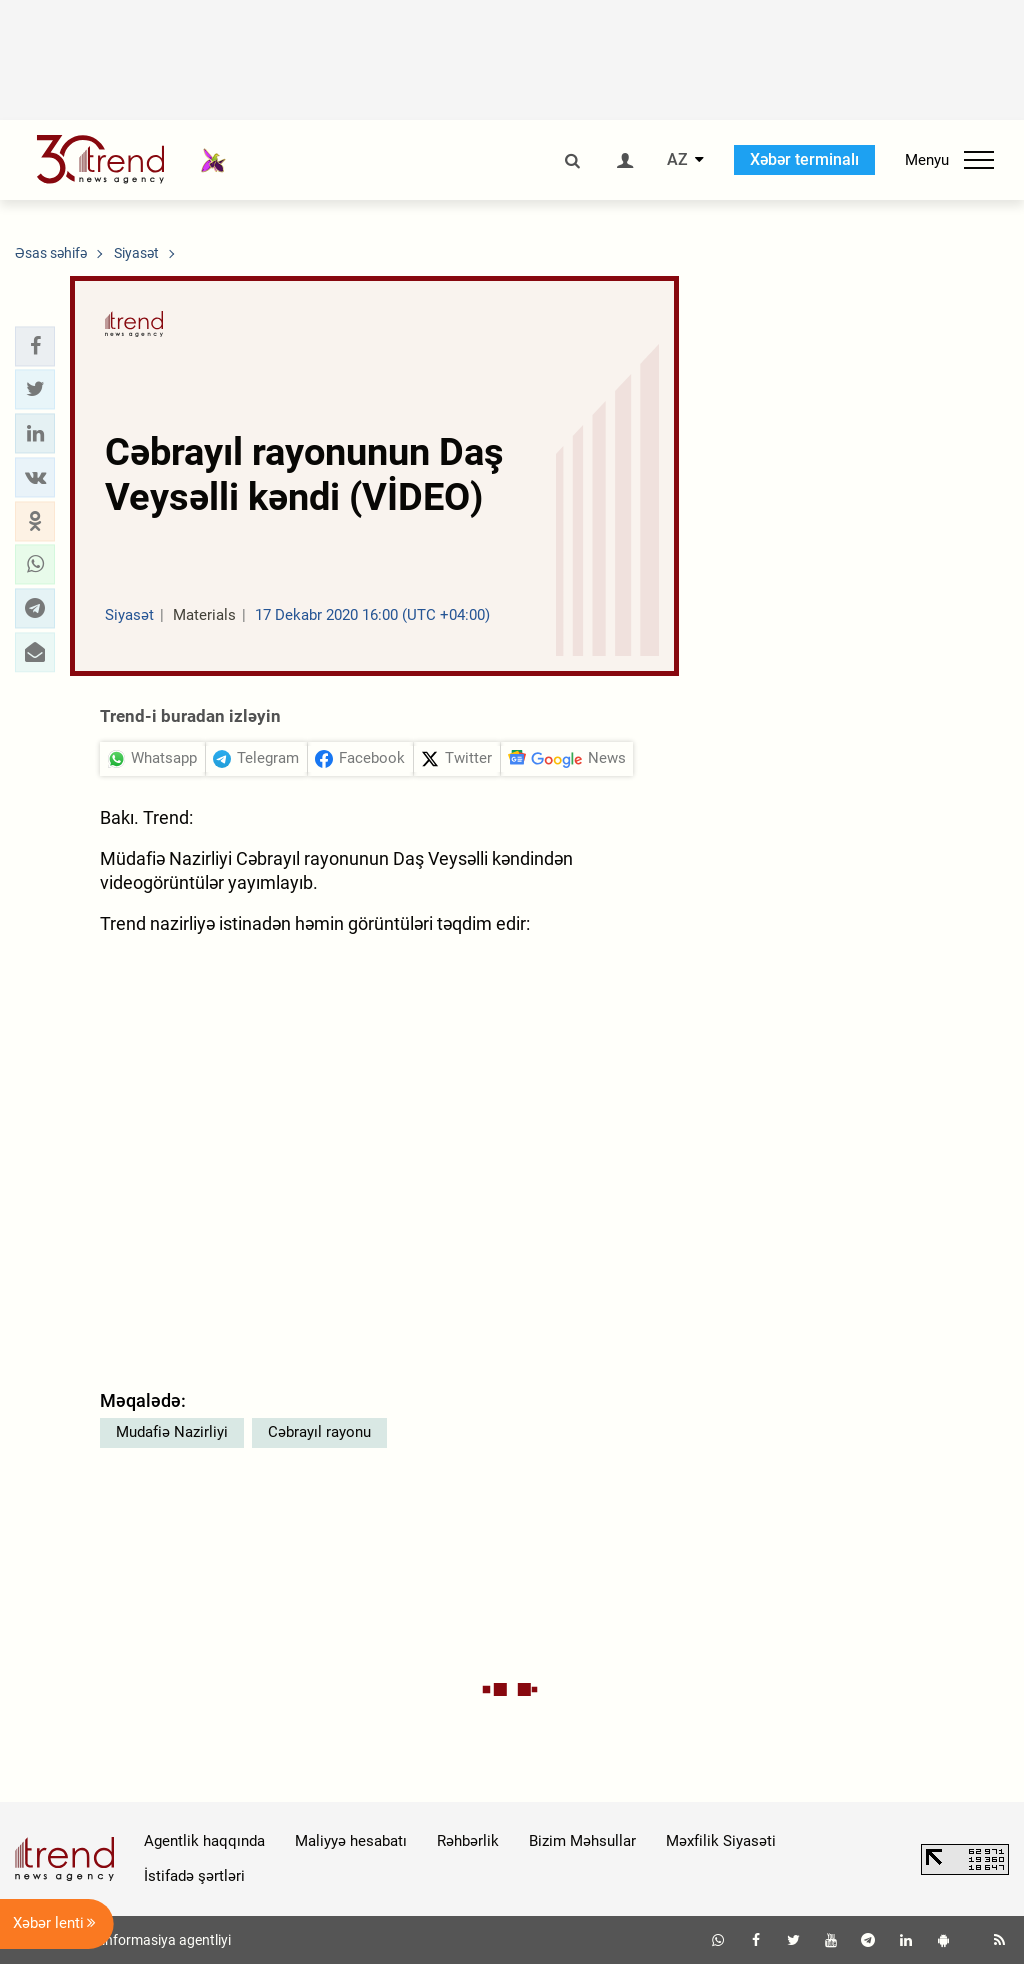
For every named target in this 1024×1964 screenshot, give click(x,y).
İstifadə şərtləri (194, 1876)
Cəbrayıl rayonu (319, 1432)
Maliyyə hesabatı (351, 1841)
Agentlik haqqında (204, 1841)
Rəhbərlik (468, 1841)
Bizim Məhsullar (582, 1841)
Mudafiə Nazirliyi (172, 1432)
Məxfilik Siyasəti (721, 1841)
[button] (35, 346)
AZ (677, 160)
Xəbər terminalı (804, 159)
